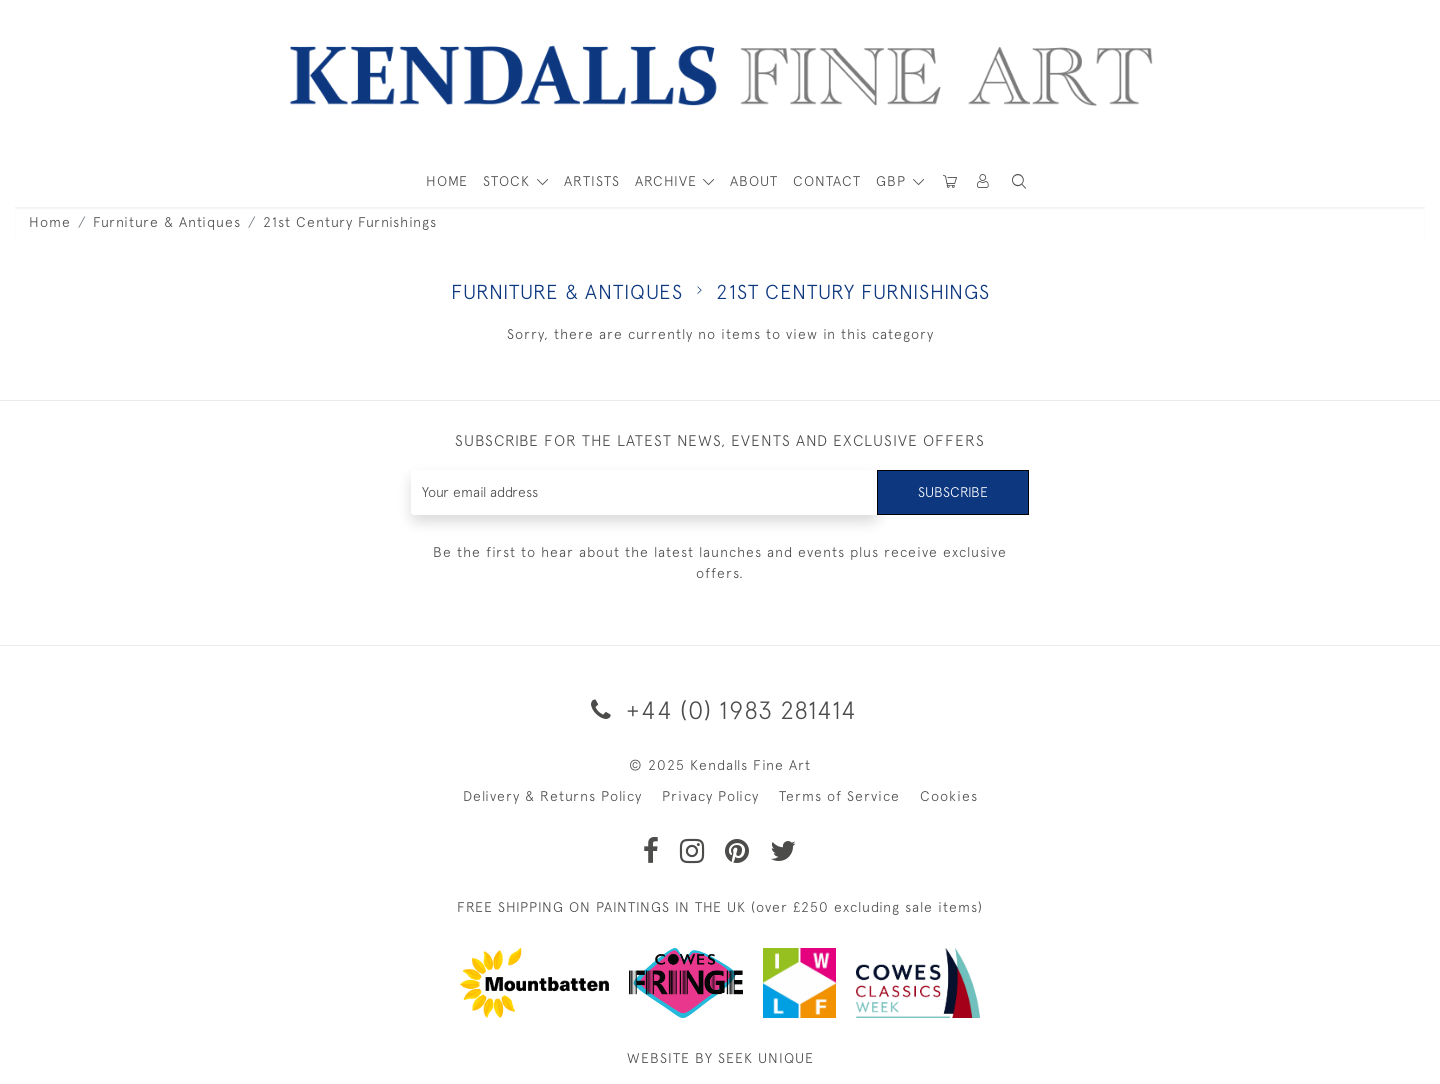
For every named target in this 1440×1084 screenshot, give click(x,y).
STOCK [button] (509, 181)
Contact (827, 181)
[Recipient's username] (644, 492)
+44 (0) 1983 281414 (720, 709)
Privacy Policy (710, 796)
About (754, 181)
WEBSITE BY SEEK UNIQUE (720, 1058)
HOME (447, 181)
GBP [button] (893, 181)
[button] (1019, 181)
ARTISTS (592, 181)
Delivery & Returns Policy (552, 796)
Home (50, 222)
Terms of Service (839, 796)
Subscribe (953, 492)
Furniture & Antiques (167, 222)
